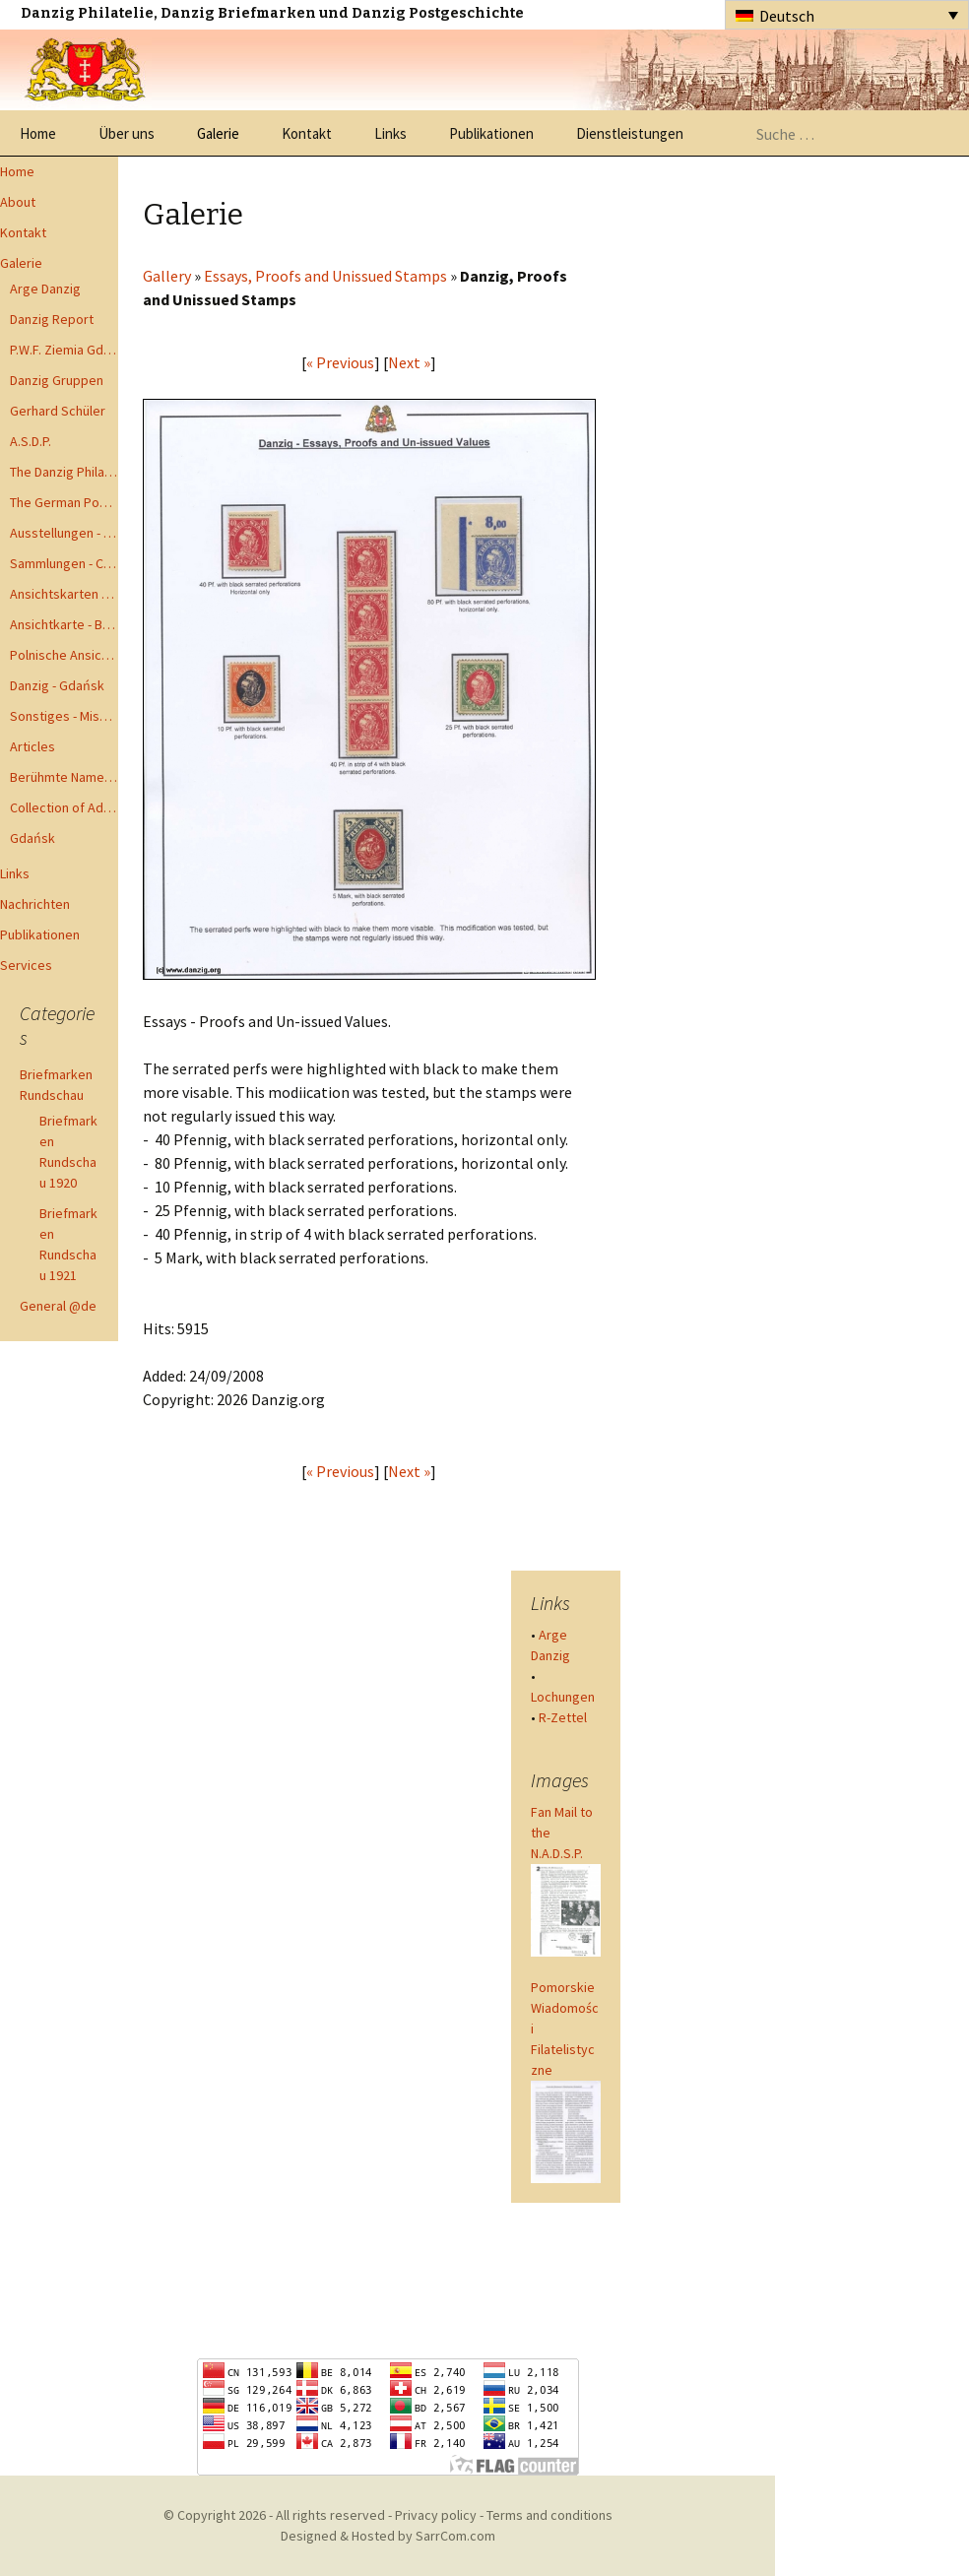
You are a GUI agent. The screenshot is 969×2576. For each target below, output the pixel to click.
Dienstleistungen (629, 133)
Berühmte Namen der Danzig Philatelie (64, 777)
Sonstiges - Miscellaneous (64, 716)
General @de (58, 1306)
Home (38, 133)
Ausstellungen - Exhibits (64, 533)
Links (390, 133)
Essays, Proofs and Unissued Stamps (325, 276)
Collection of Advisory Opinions (64, 807)
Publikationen (491, 133)
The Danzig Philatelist (64, 472)
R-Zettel (563, 1717)
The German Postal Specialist (64, 502)
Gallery (167, 276)
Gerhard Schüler (57, 410)
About (17, 202)
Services (26, 965)
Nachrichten (35, 904)
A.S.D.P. (30, 441)
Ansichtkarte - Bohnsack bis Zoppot (64, 624)
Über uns (126, 133)
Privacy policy (436, 2515)
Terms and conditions (549, 2515)
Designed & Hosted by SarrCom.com (388, 2535)
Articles (32, 746)
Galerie (218, 133)
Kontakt (307, 133)
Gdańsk (32, 838)
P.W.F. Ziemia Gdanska (64, 349)
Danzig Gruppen (56, 380)
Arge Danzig (45, 288)
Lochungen (563, 1697)
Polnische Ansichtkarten (64, 655)
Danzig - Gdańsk (57, 685)
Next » (409, 362)
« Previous (340, 362)
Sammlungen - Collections (64, 563)
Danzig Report (52, 319)
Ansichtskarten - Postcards (64, 594)
